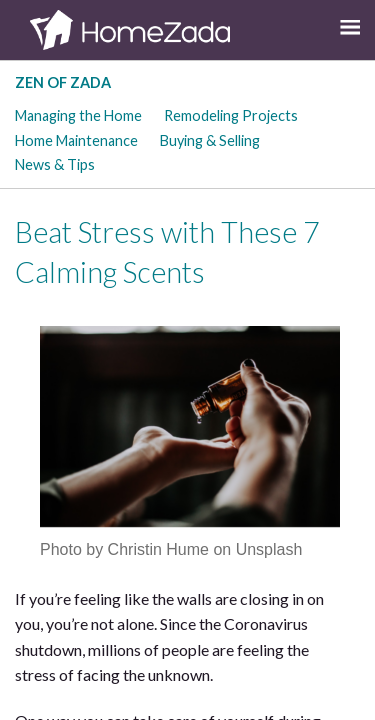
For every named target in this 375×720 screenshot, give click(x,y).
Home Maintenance (76, 140)
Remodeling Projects (231, 115)
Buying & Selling (210, 140)
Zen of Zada (63, 82)
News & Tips (55, 164)
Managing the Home (78, 115)
